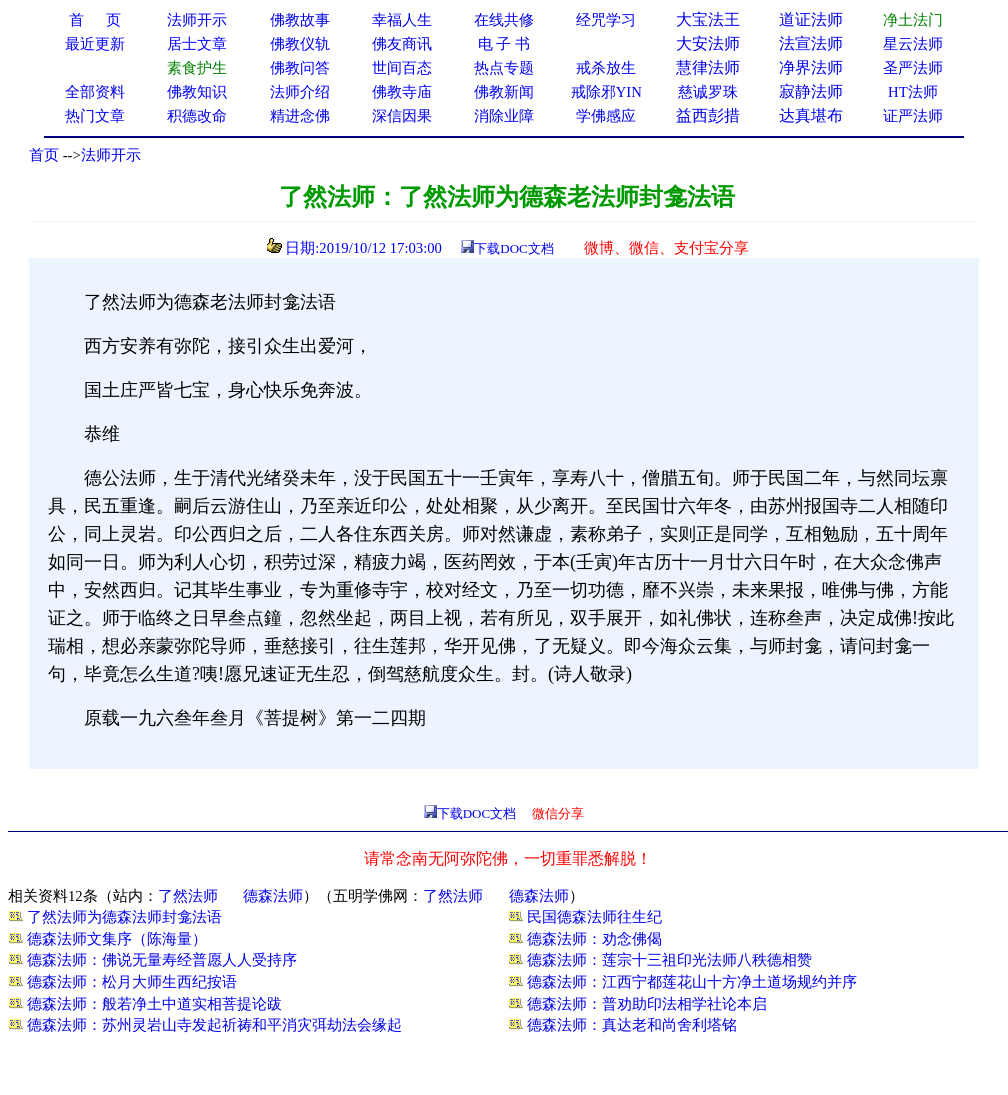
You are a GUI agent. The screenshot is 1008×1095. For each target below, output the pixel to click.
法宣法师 (811, 43)
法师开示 (111, 155)
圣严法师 (913, 68)
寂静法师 (811, 91)
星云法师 (913, 44)
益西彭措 (708, 115)
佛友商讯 (402, 44)
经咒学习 (606, 20)
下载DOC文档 (513, 248)
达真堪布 (811, 115)
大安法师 (708, 43)
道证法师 (811, 19)
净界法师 (811, 67)
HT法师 (913, 92)
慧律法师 (708, 67)
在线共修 (504, 20)
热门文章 (95, 116)
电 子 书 (504, 44)
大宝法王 (708, 19)
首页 (44, 155)
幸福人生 (402, 20)
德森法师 (273, 896)
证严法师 (913, 116)
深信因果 (402, 116)
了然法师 (188, 896)
